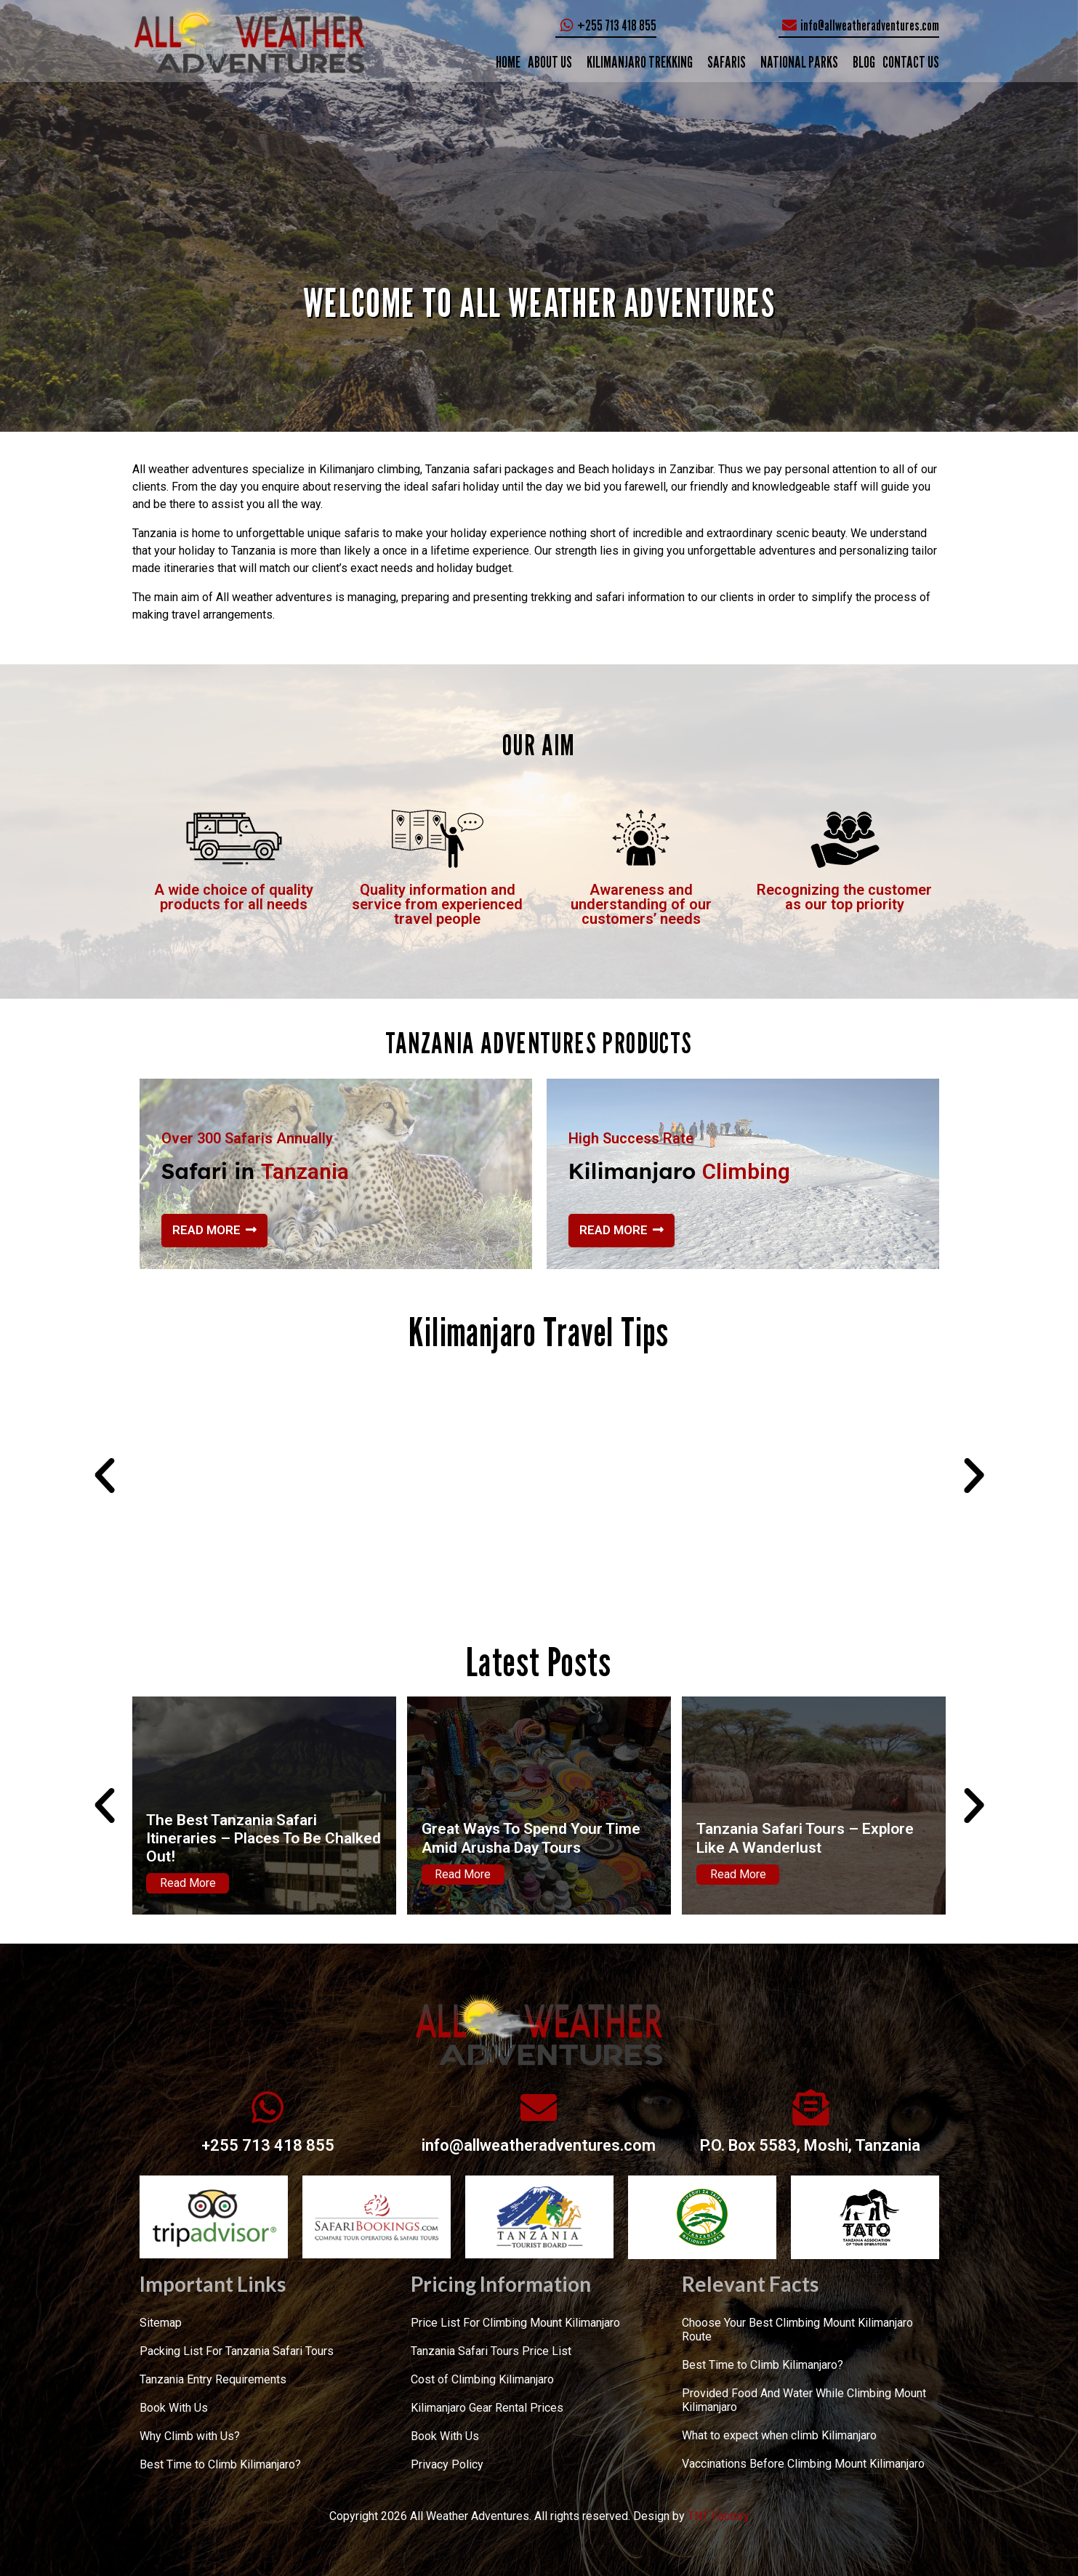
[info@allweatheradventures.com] (538, 2107)
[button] (104, 1475)
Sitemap (161, 2323)
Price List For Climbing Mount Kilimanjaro (515, 2323)
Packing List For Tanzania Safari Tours (237, 2351)
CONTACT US (910, 61)
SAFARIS (726, 61)
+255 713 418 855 (267, 2145)
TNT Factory (718, 2516)
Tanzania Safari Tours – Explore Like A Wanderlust (805, 1838)
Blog (864, 61)
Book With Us (174, 2408)
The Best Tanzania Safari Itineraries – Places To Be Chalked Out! (263, 1838)
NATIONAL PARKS (799, 61)
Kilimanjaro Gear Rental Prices (487, 2408)
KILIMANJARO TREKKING (640, 61)
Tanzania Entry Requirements (213, 2379)
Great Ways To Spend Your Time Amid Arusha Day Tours (531, 1838)
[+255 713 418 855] (267, 2107)
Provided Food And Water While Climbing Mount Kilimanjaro (804, 2400)
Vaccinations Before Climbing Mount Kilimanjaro (803, 2464)
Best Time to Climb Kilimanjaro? (220, 2464)
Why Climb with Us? (190, 2436)
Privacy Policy (447, 2464)
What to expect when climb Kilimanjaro (779, 2435)
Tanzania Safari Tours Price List (491, 2351)
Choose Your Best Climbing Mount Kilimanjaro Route (797, 2329)
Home (508, 61)
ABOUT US (550, 61)
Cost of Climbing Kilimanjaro (482, 2379)
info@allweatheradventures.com (539, 2145)
